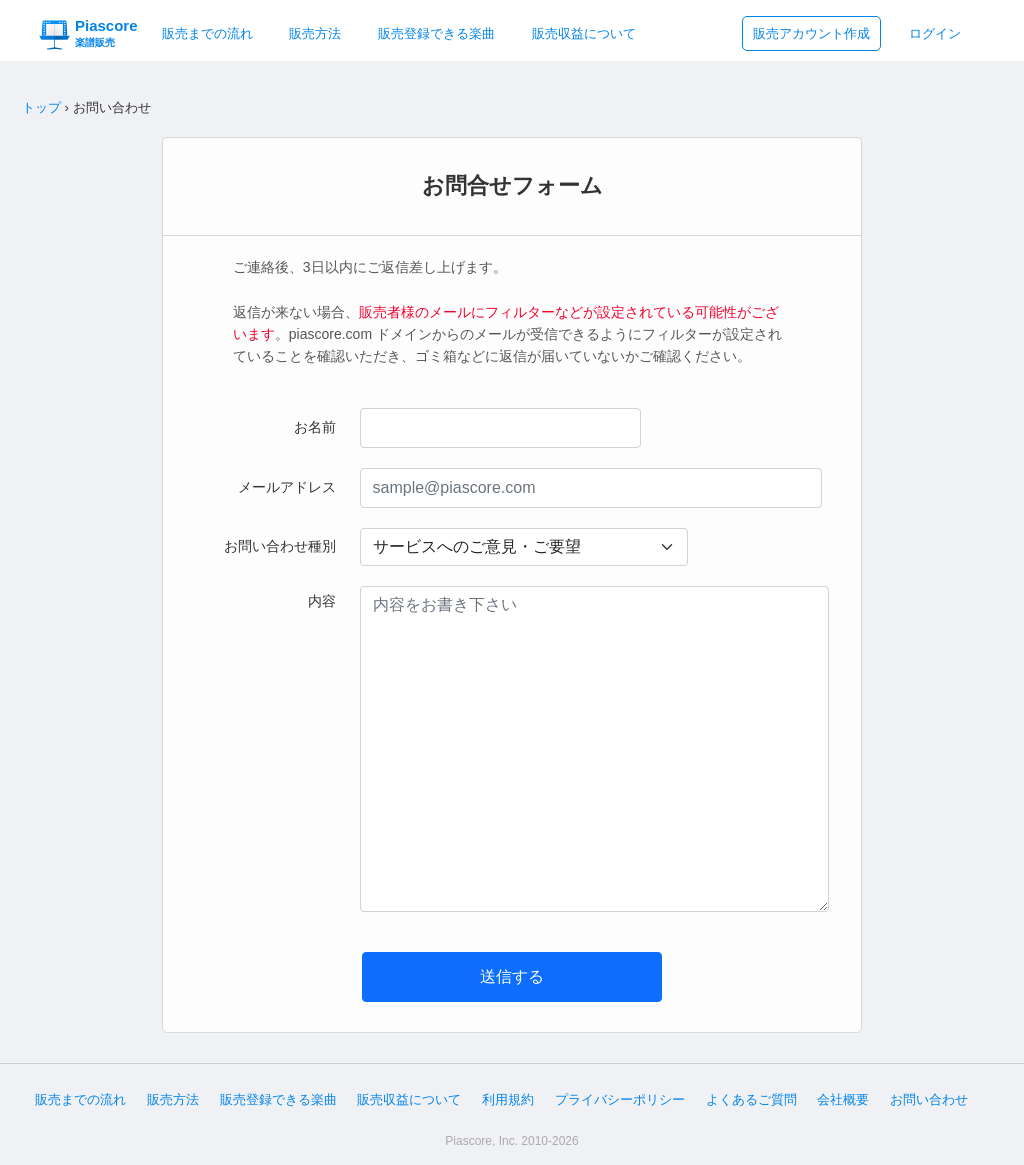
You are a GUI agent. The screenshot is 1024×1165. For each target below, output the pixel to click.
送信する (512, 976)
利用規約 (508, 1099)
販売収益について (584, 33)
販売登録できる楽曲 (436, 33)
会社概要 (843, 1099)
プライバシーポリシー (620, 1099)
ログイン (935, 33)
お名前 (315, 427)
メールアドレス (287, 487)
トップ (41, 107)
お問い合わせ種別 (280, 546)
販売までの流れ (207, 33)
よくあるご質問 (751, 1099)
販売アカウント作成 (811, 33)
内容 (322, 601)
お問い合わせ (929, 1099)
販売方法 (315, 33)
